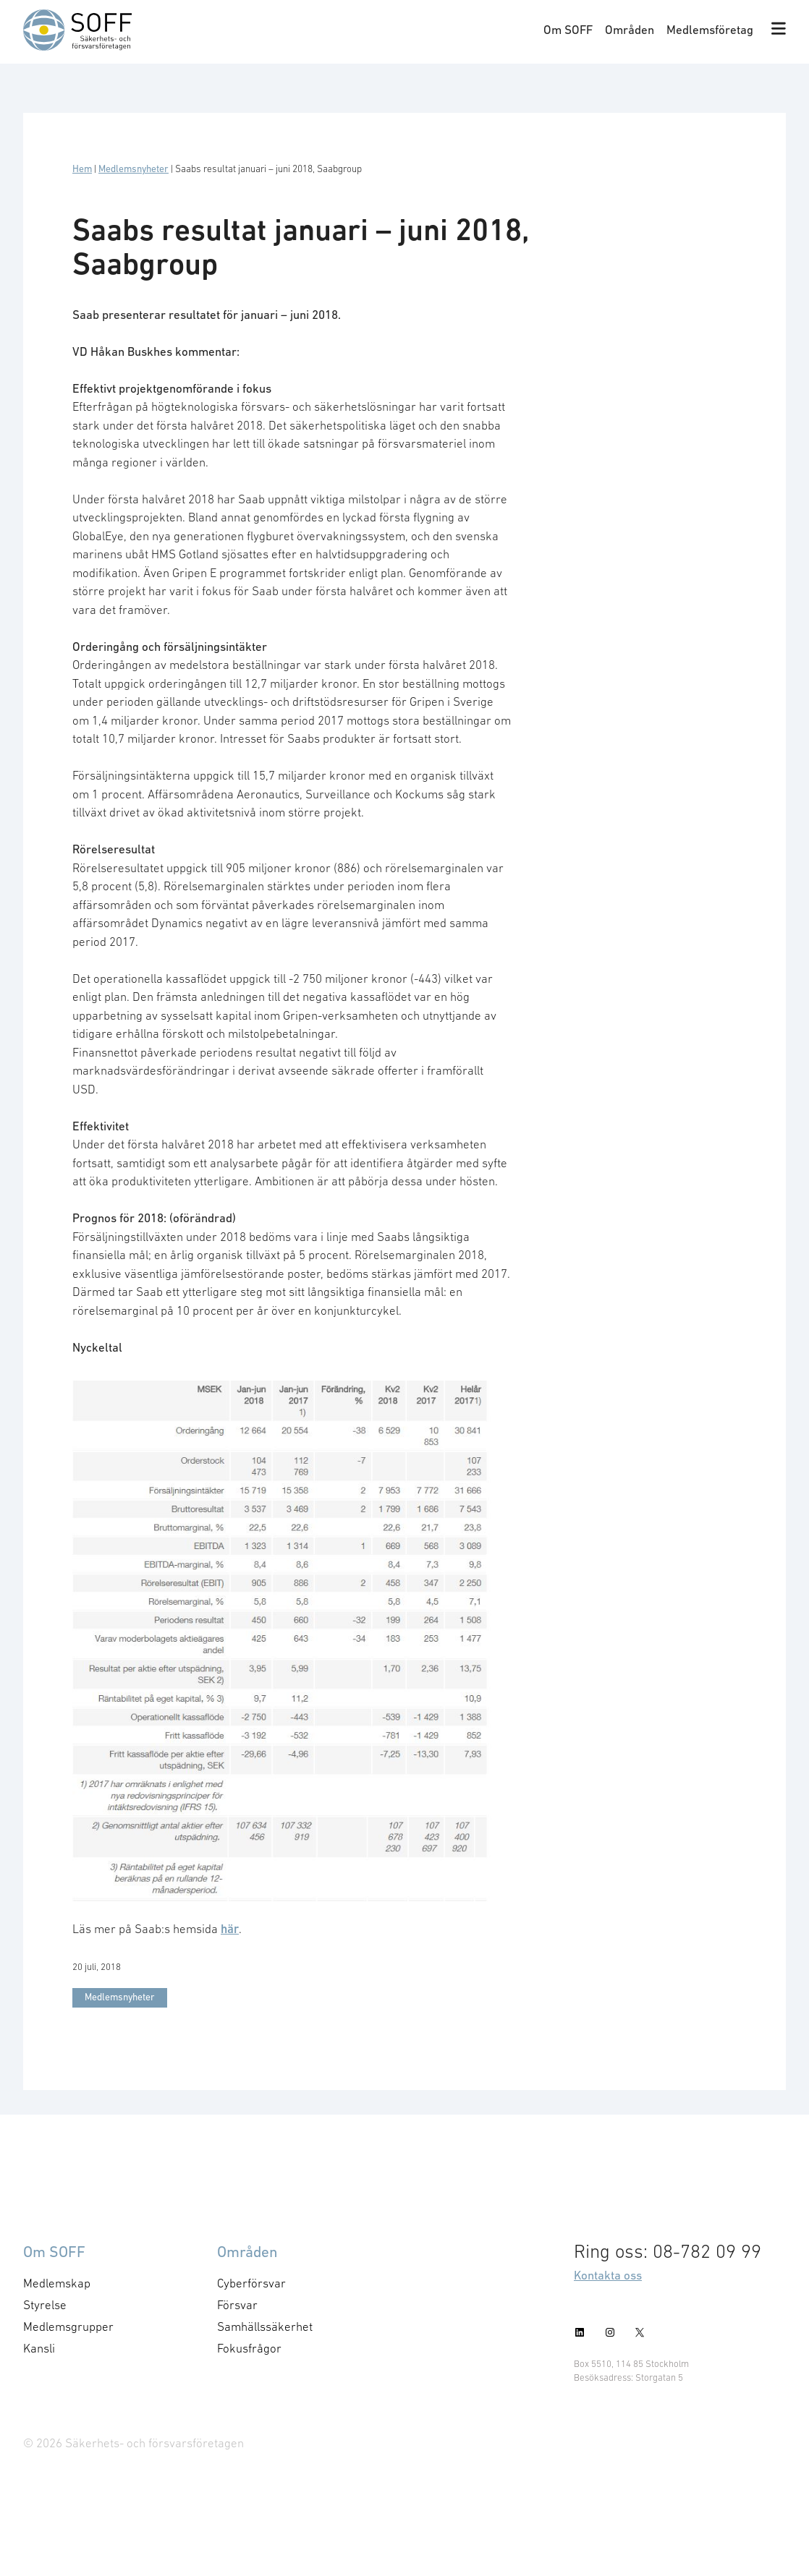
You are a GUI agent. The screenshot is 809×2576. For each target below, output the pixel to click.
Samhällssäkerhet (265, 2326)
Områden (629, 29)
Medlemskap (56, 2283)
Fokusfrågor (249, 2348)
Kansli (39, 2348)
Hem (82, 168)
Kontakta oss (608, 2275)
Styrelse (45, 2305)
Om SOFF (568, 29)
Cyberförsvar (251, 2283)
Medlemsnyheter (133, 168)
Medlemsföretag (709, 29)
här (230, 1929)
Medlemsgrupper (68, 2326)
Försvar (237, 2305)
